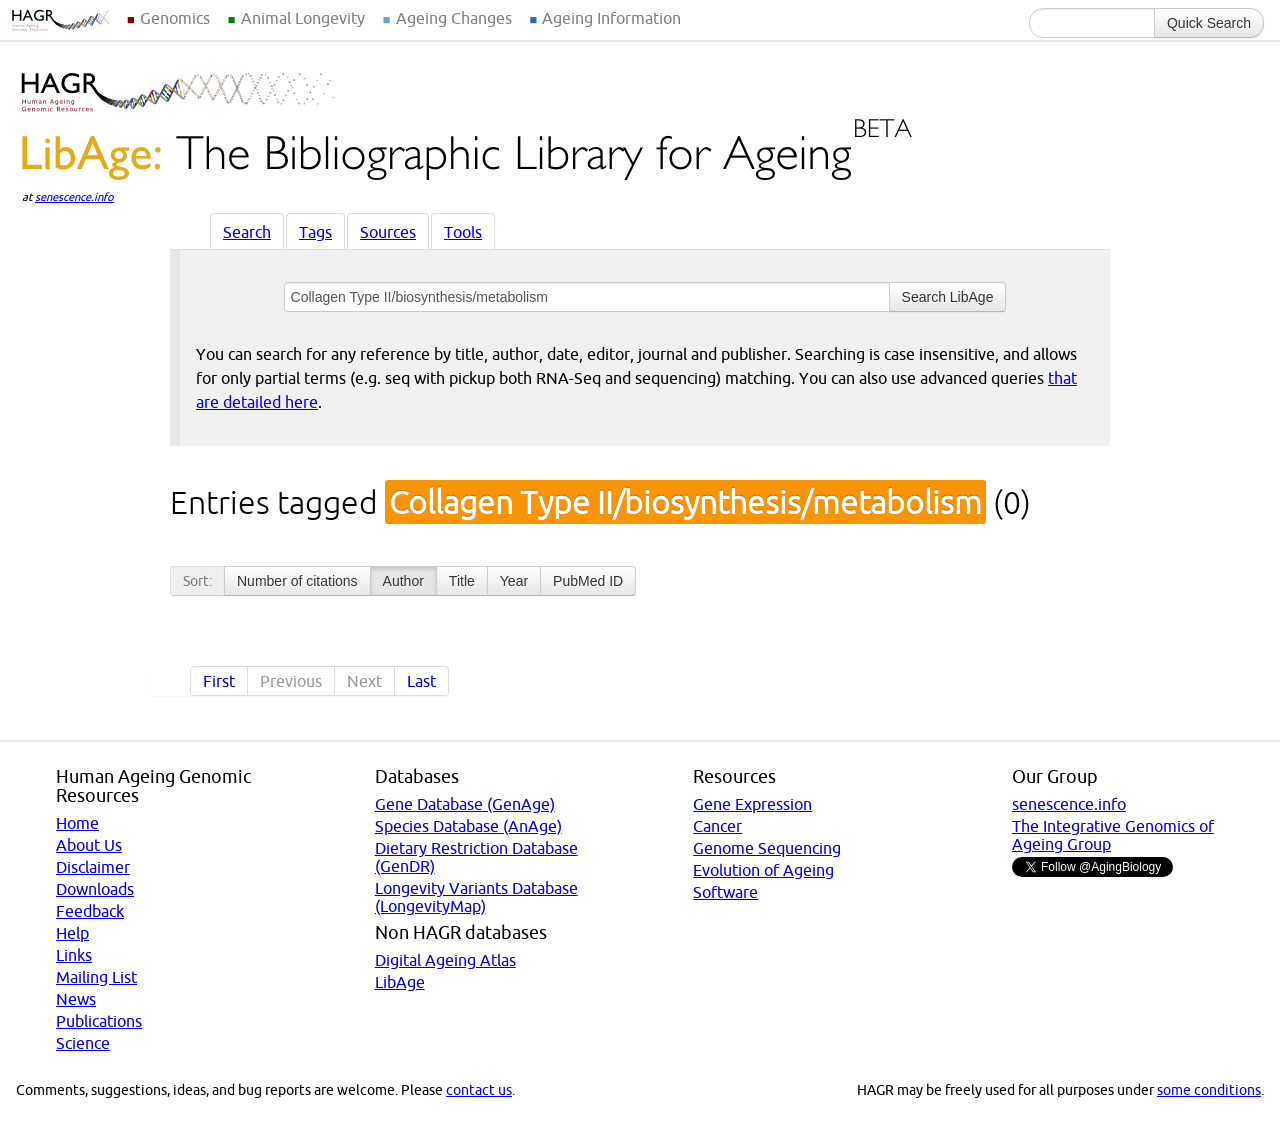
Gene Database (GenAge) (465, 804)
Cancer (717, 826)
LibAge (400, 982)
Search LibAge (948, 297)
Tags (315, 232)
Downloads (95, 889)
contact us (479, 1090)
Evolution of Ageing (763, 870)
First (219, 681)
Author (403, 581)
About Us (89, 845)
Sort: (197, 581)
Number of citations (297, 581)
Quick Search (1209, 23)
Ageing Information (611, 18)
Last (421, 681)
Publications (99, 1021)
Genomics (175, 18)
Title (462, 581)
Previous (291, 681)
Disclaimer (93, 867)
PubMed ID (588, 581)
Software (725, 892)
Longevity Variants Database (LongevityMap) (476, 897)
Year (514, 581)
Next (364, 681)
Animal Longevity (303, 18)
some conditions (1209, 1090)
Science (83, 1043)
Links (74, 955)
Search (247, 232)
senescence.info (74, 197)
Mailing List (96, 977)
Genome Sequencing (767, 848)
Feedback (90, 911)
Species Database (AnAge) (468, 826)
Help (72, 933)
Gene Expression (752, 804)
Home (77, 823)
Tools (463, 232)
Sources (388, 232)
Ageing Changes (454, 18)
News (76, 999)
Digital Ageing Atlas (445, 960)
